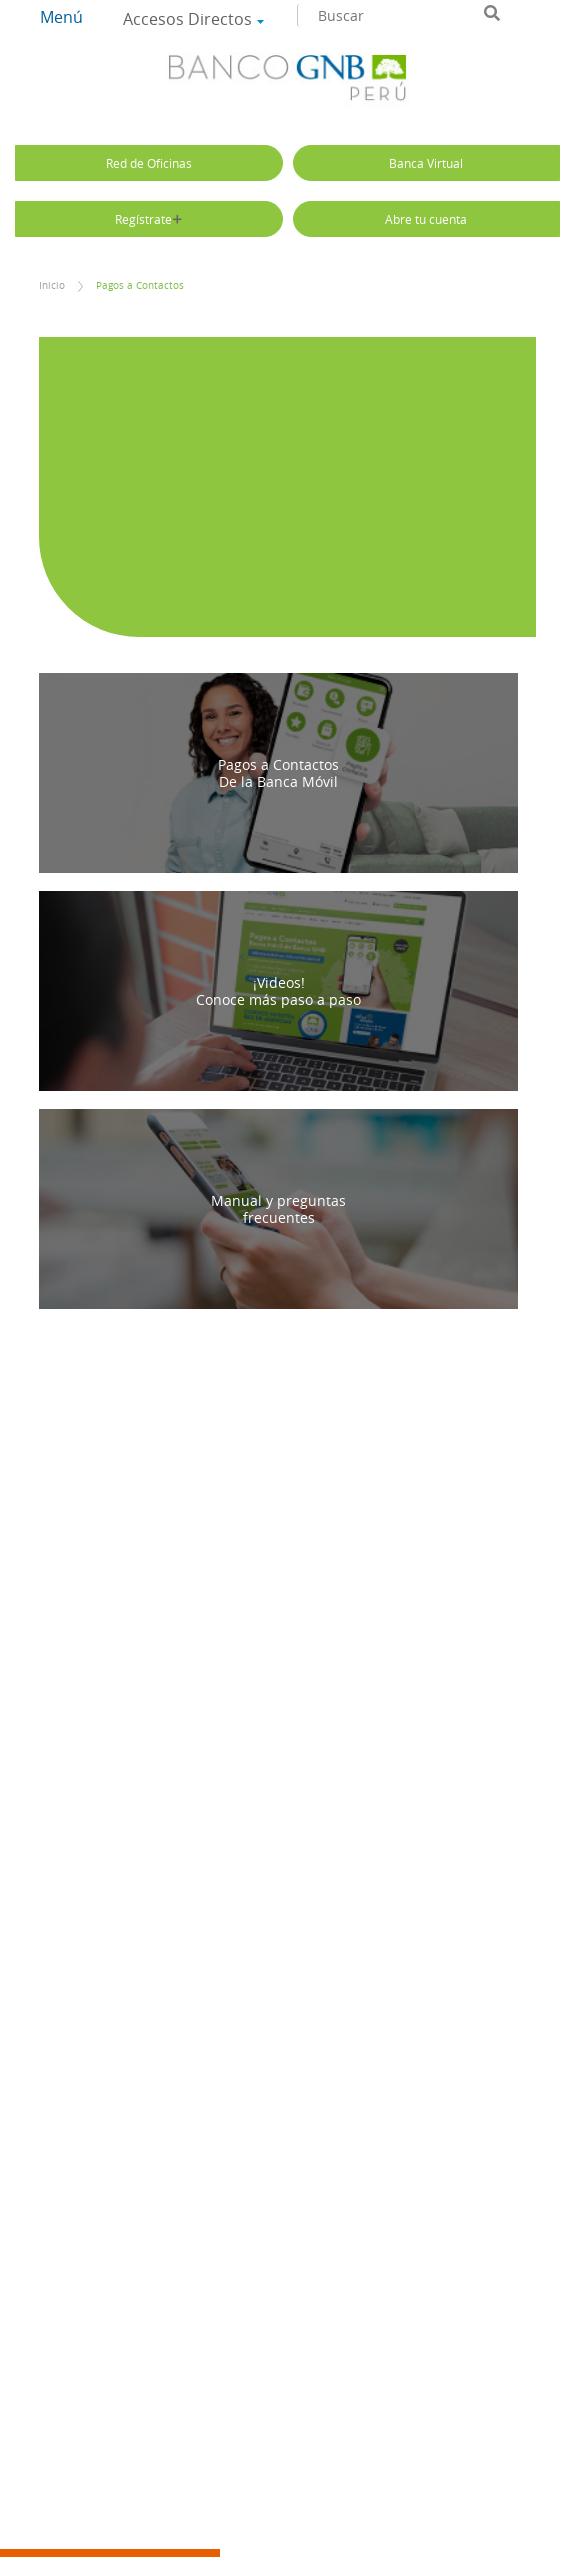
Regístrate (148, 219)
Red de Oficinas (149, 163)
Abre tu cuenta (426, 219)
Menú (61, 17)
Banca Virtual (426, 163)
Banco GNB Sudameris (287, 81)
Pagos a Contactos (140, 285)
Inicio (52, 285)
